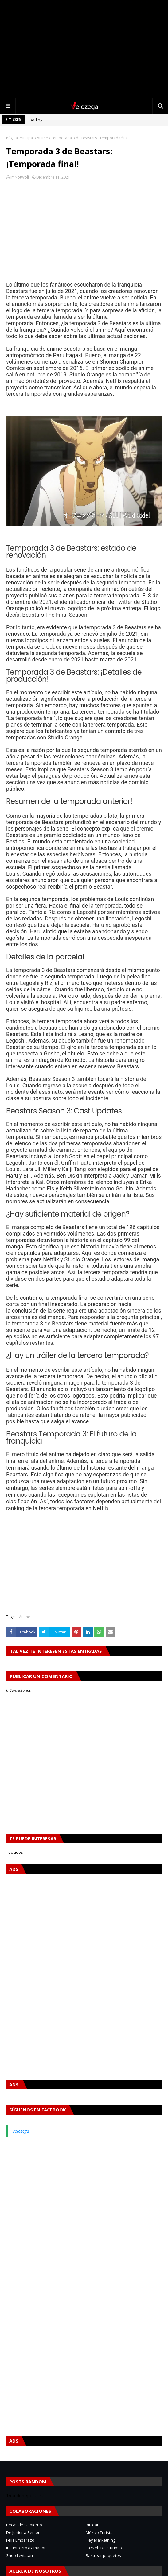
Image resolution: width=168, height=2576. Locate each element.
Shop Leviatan (19, 2555)
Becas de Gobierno (24, 2525)
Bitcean (93, 2525)
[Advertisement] (84, 49)
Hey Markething (100, 2540)
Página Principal (20, 138)
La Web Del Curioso (104, 2548)
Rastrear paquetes (103, 2555)
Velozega (20, 2131)
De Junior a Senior (23, 2532)
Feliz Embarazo (20, 2540)
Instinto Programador (26, 2548)
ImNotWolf (19, 177)
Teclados (14, 1852)
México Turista (99, 2532)
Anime (42, 138)
